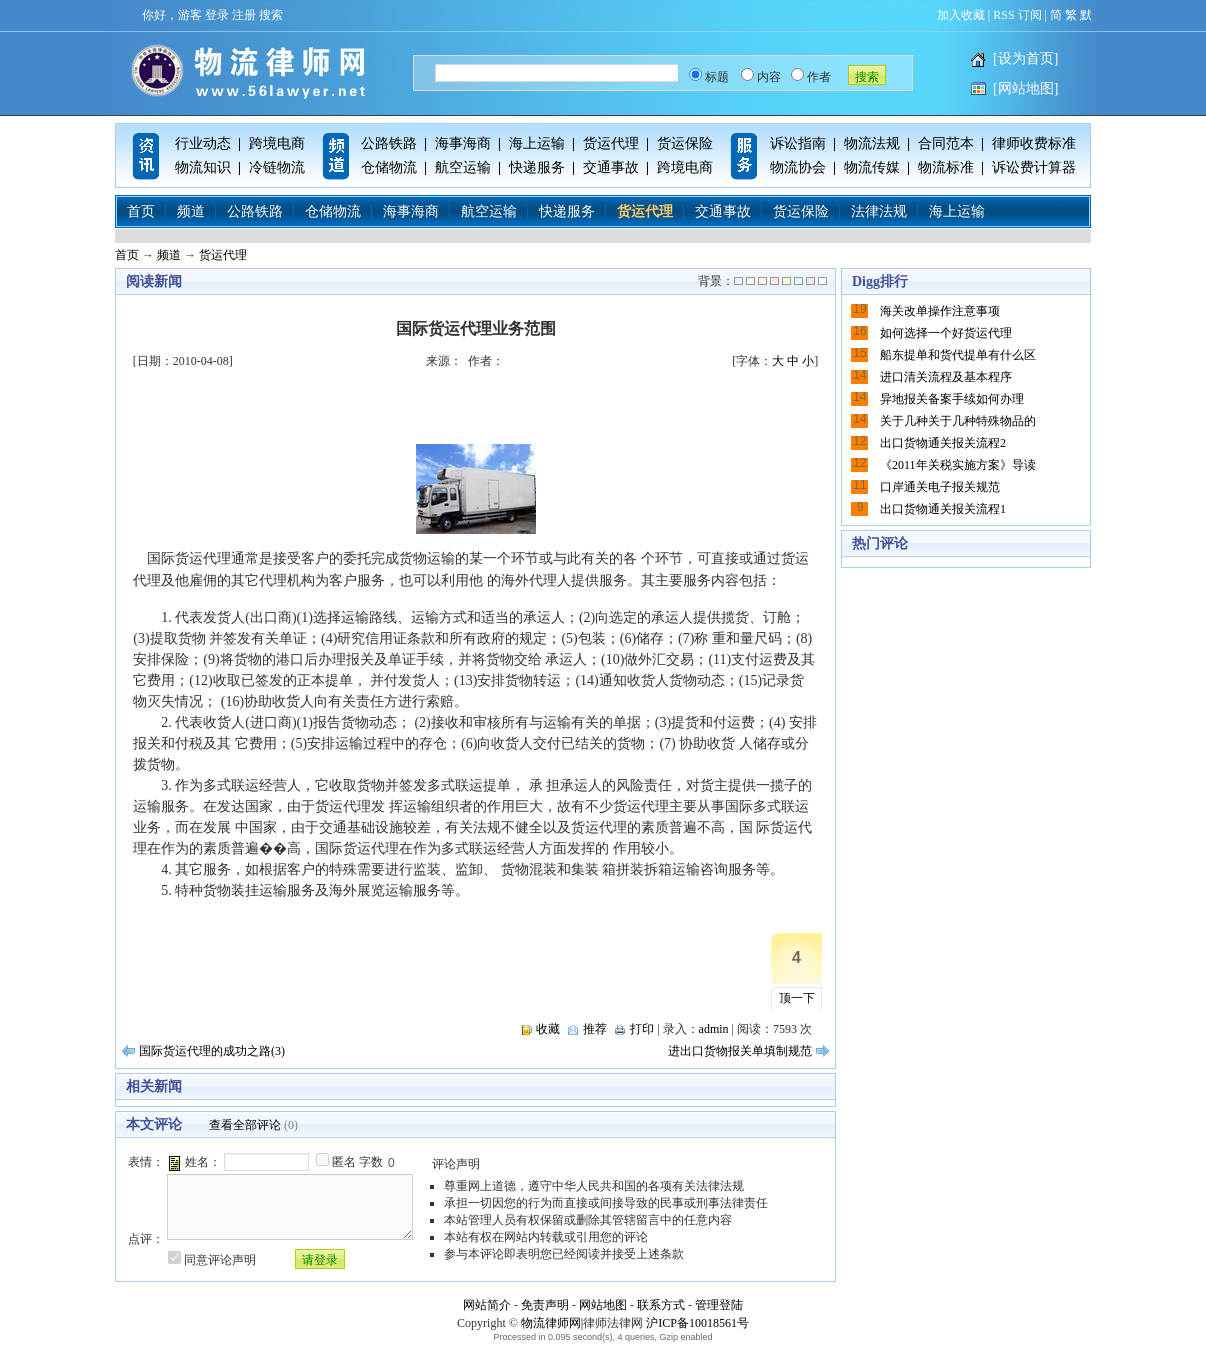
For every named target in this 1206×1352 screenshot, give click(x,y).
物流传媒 (872, 167)
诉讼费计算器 (1034, 167)
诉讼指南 (798, 143)
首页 (141, 211)
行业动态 (203, 143)
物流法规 (872, 143)
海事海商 (463, 143)
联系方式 (661, 1305)
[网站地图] (1025, 88)
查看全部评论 (245, 1125)
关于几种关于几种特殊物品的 (958, 421)
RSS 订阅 (1017, 15)
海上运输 (537, 143)
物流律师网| (552, 1323)
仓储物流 (389, 167)
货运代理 (611, 143)
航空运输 (463, 167)
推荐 (595, 1029)
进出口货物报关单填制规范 (740, 1051)
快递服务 (537, 167)
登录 (217, 15)
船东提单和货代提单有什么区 (958, 355)
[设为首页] (1025, 58)
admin (714, 1029)
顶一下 (797, 998)
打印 (642, 1029)
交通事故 (611, 167)
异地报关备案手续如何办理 (952, 399)
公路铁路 (389, 143)
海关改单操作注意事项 (940, 311)
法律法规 (879, 211)
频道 (191, 211)
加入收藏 (961, 15)
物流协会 (798, 167)
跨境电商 (277, 143)
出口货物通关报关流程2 (943, 443)
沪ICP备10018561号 (697, 1323)
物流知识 (203, 167)
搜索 (271, 15)
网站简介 (487, 1305)
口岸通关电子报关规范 (940, 487)
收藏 (548, 1029)
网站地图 (603, 1305)
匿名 (344, 1162)
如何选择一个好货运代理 (946, 333)
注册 (244, 15)
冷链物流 (277, 167)
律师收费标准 (1034, 143)
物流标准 (946, 167)
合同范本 (946, 143)
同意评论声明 (220, 1260)
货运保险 (685, 143)
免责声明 (545, 1305)
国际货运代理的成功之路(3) (212, 1051)
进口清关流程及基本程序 (946, 377)
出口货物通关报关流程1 (943, 509)
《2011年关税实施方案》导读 (958, 465)
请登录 (320, 1260)
